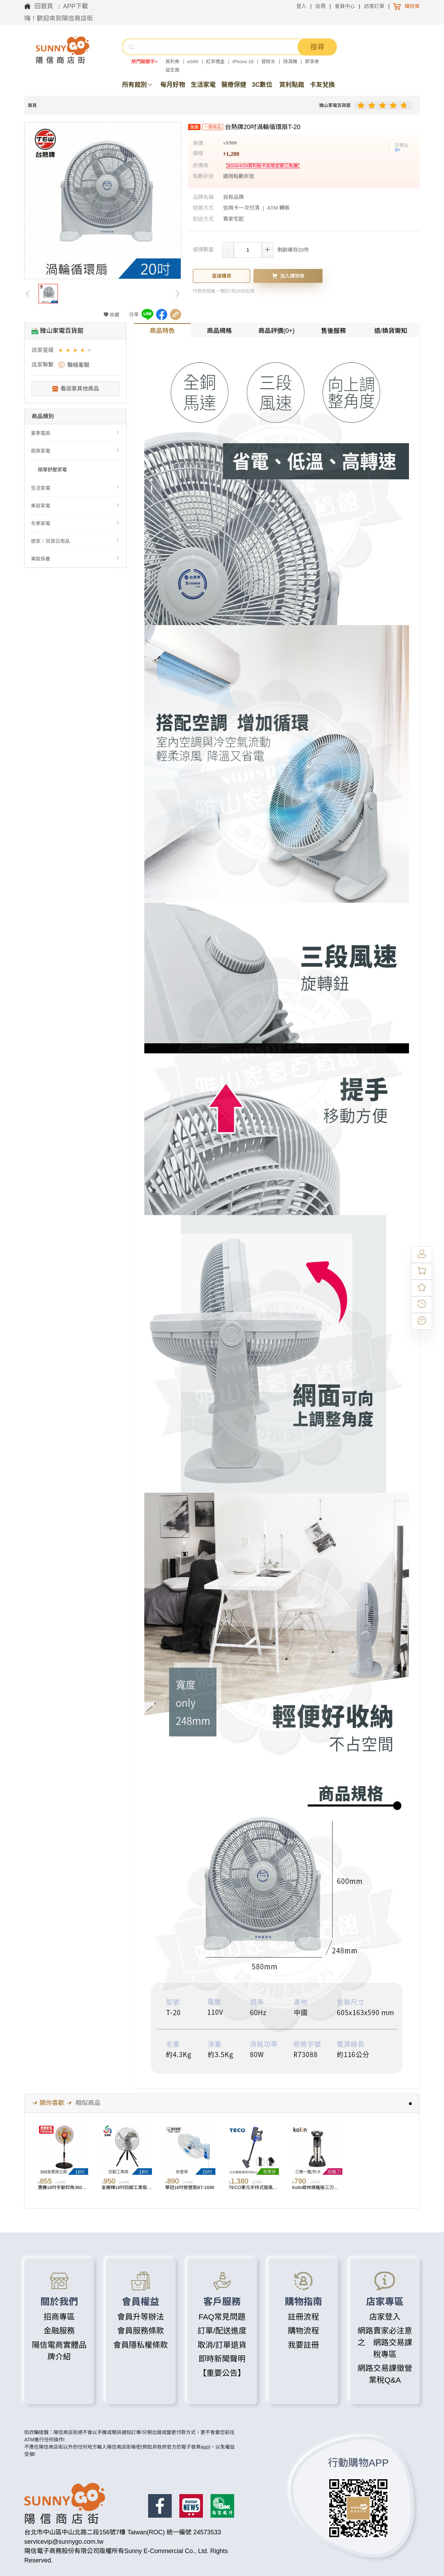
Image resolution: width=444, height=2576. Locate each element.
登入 (301, 6)
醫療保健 (233, 84)
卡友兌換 (322, 84)
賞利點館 (291, 84)
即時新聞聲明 (221, 2359)
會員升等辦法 (140, 2317)
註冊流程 (303, 2317)
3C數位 (262, 84)
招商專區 (59, 2317)
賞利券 (172, 61)
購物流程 (303, 2330)
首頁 (32, 105)
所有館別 (137, 84)
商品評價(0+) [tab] (276, 330)
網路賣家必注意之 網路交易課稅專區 (385, 2342)
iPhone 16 (243, 61)
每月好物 (172, 84)
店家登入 (384, 2317)
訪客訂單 (374, 6)
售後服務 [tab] (333, 330)
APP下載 (75, 6)
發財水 (269, 61)
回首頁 (44, 6)
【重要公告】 (221, 2373)
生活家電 (203, 84)
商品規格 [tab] (219, 330)
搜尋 (317, 47)
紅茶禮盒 (215, 61)
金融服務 (59, 2330)
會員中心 (345, 6)
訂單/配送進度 (221, 2330)
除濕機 (290, 61)
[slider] (383, 105)
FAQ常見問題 (221, 2317)
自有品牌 (233, 197)
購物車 (412, 6)
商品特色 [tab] (162, 330)
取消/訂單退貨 (221, 2345)
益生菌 (172, 70)
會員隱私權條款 (140, 2345)
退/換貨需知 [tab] (390, 330)
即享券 (312, 61)
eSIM (192, 61)
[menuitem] (75, 433)
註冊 (321, 6)
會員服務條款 (140, 2330)
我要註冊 (303, 2345)
